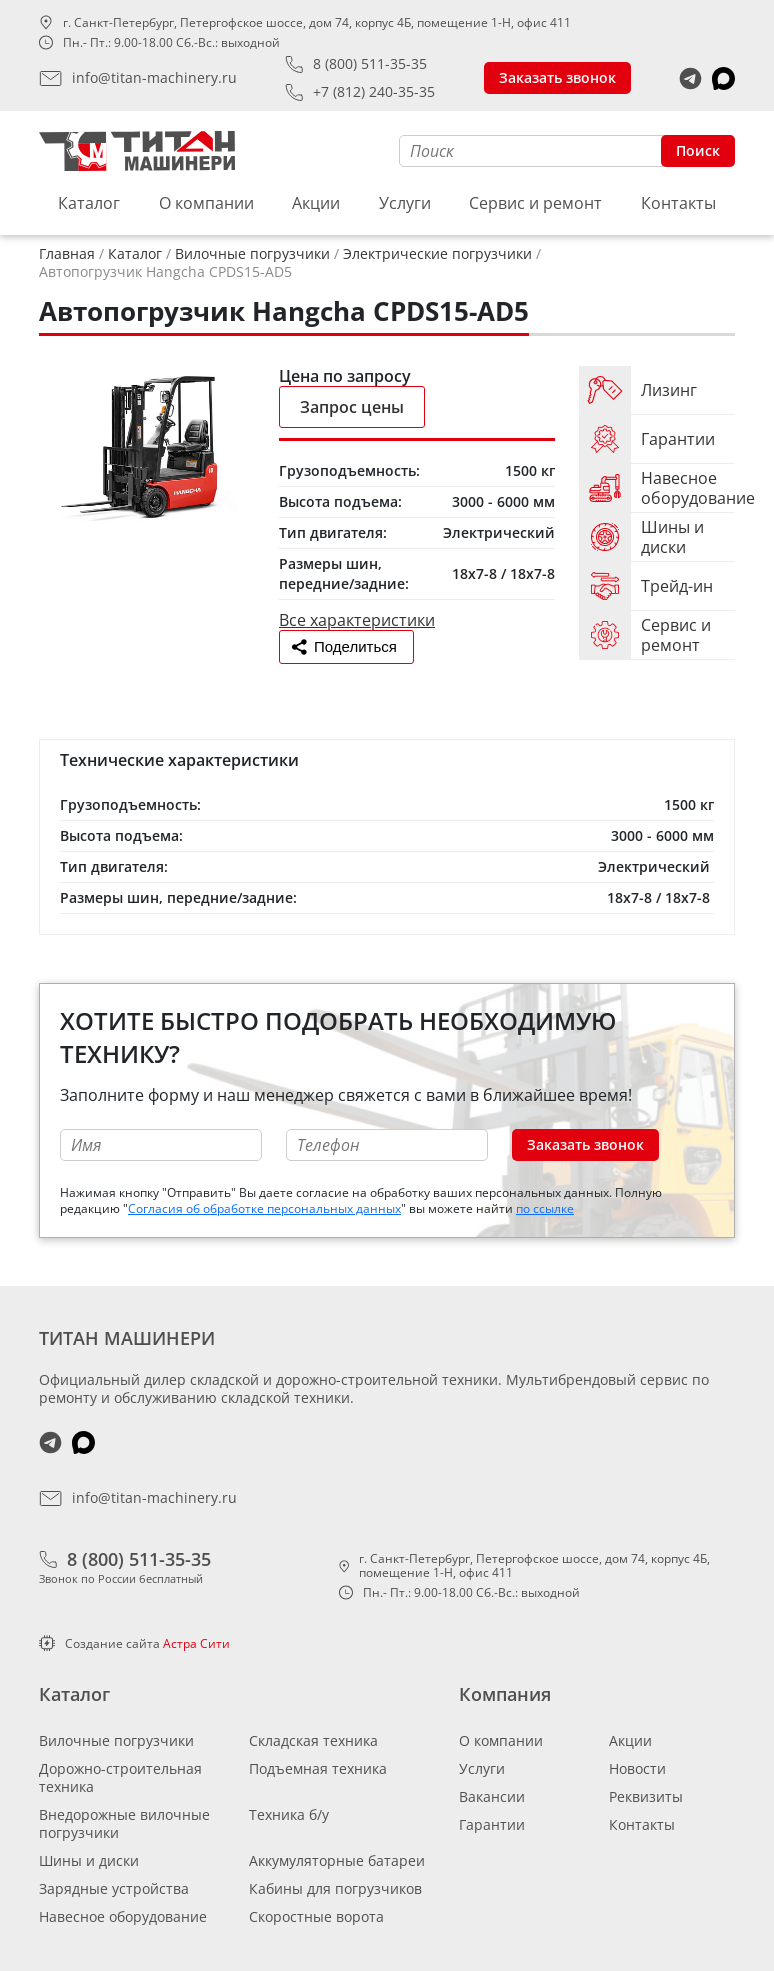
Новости (637, 1768)
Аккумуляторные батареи (337, 1860)
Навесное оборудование (123, 1916)
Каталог (89, 203)
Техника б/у (289, 1814)
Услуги (405, 203)
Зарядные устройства (114, 1888)
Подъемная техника (318, 1768)
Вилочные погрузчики (116, 1740)
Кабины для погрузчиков (335, 1888)
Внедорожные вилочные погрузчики (124, 1823)
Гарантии (492, 1824)
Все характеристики (357, 620)
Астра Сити (196, 1643)
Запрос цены (352, 407)
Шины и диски (89, 1860)
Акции (316, 203)
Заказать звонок (557, 77)
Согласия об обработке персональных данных (264, 1208)
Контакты (678, 203)
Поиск (698, 150)
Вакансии (492, 1796)
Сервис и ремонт (535, 203)
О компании (206, 203)
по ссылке (545, 1208)
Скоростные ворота (316, 1916)
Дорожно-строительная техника (120, 1777)
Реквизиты (646, 1796)
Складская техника (313, 1740)
